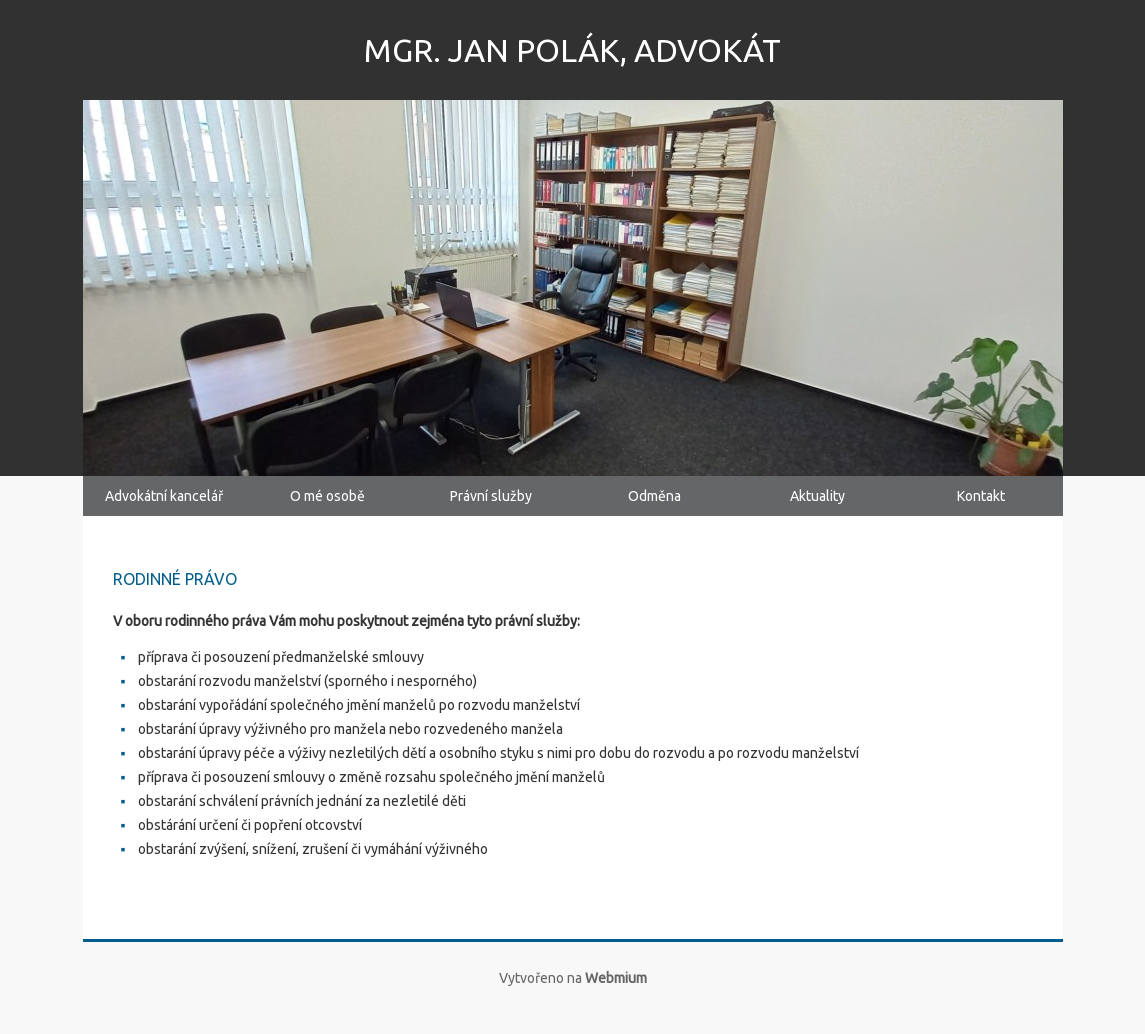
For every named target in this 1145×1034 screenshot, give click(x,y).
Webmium (616, 998)
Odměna (654, 506)
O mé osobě (327, 506)
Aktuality (817, 506)
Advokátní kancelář (164, 506)
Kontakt (981, 506)
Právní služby (490, 506)
